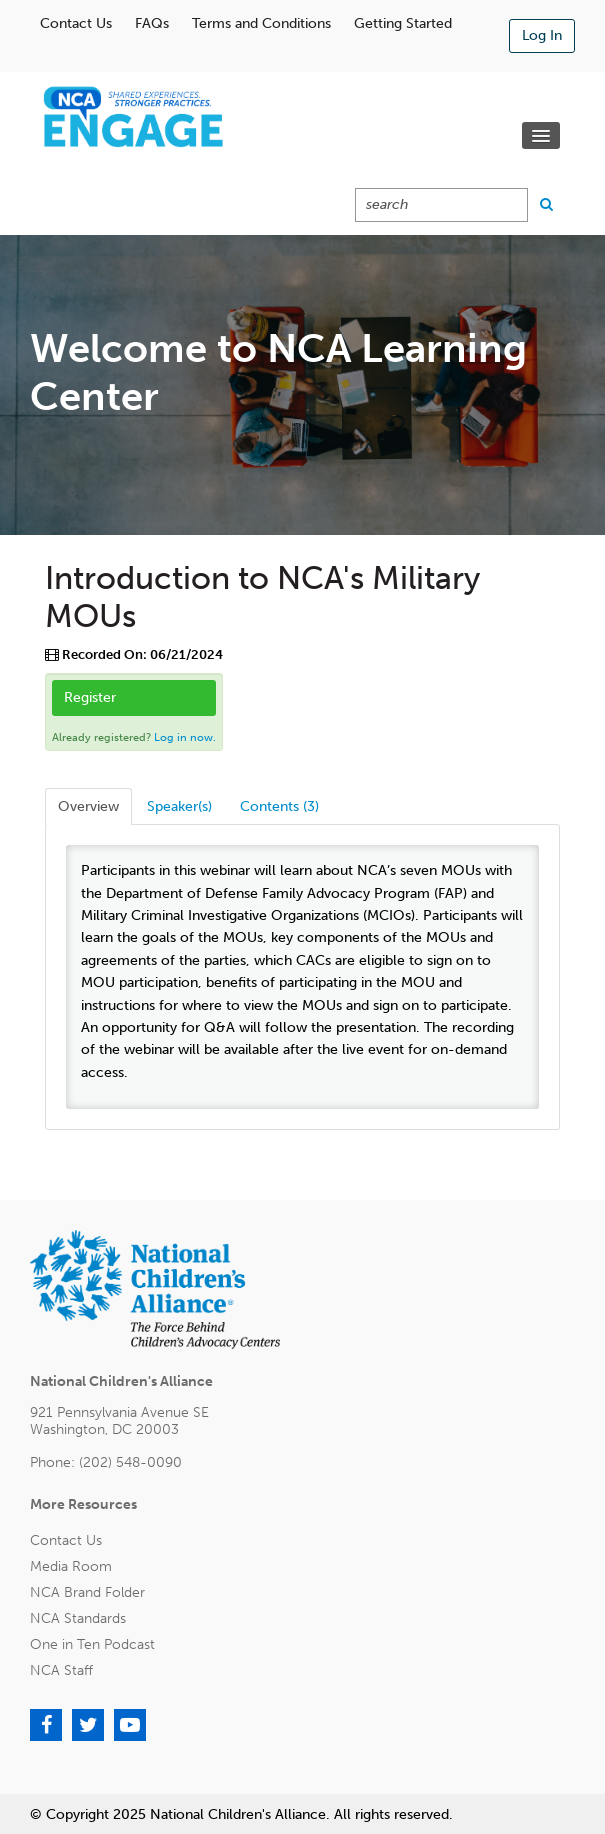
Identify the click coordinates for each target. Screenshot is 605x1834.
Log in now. (185, 737)
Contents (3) (279, 806)
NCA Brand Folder (87, 1592)
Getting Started (403, 23)
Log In (542, 35)
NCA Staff (61, 1670)
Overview (88, 806)
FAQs (152, 23)
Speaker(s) (179, 806)
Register (90, 697)
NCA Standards (78, 1618)
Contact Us (76, 23)
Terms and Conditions (261, 23)
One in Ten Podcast (92, 1644)
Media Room (71, 1566)
